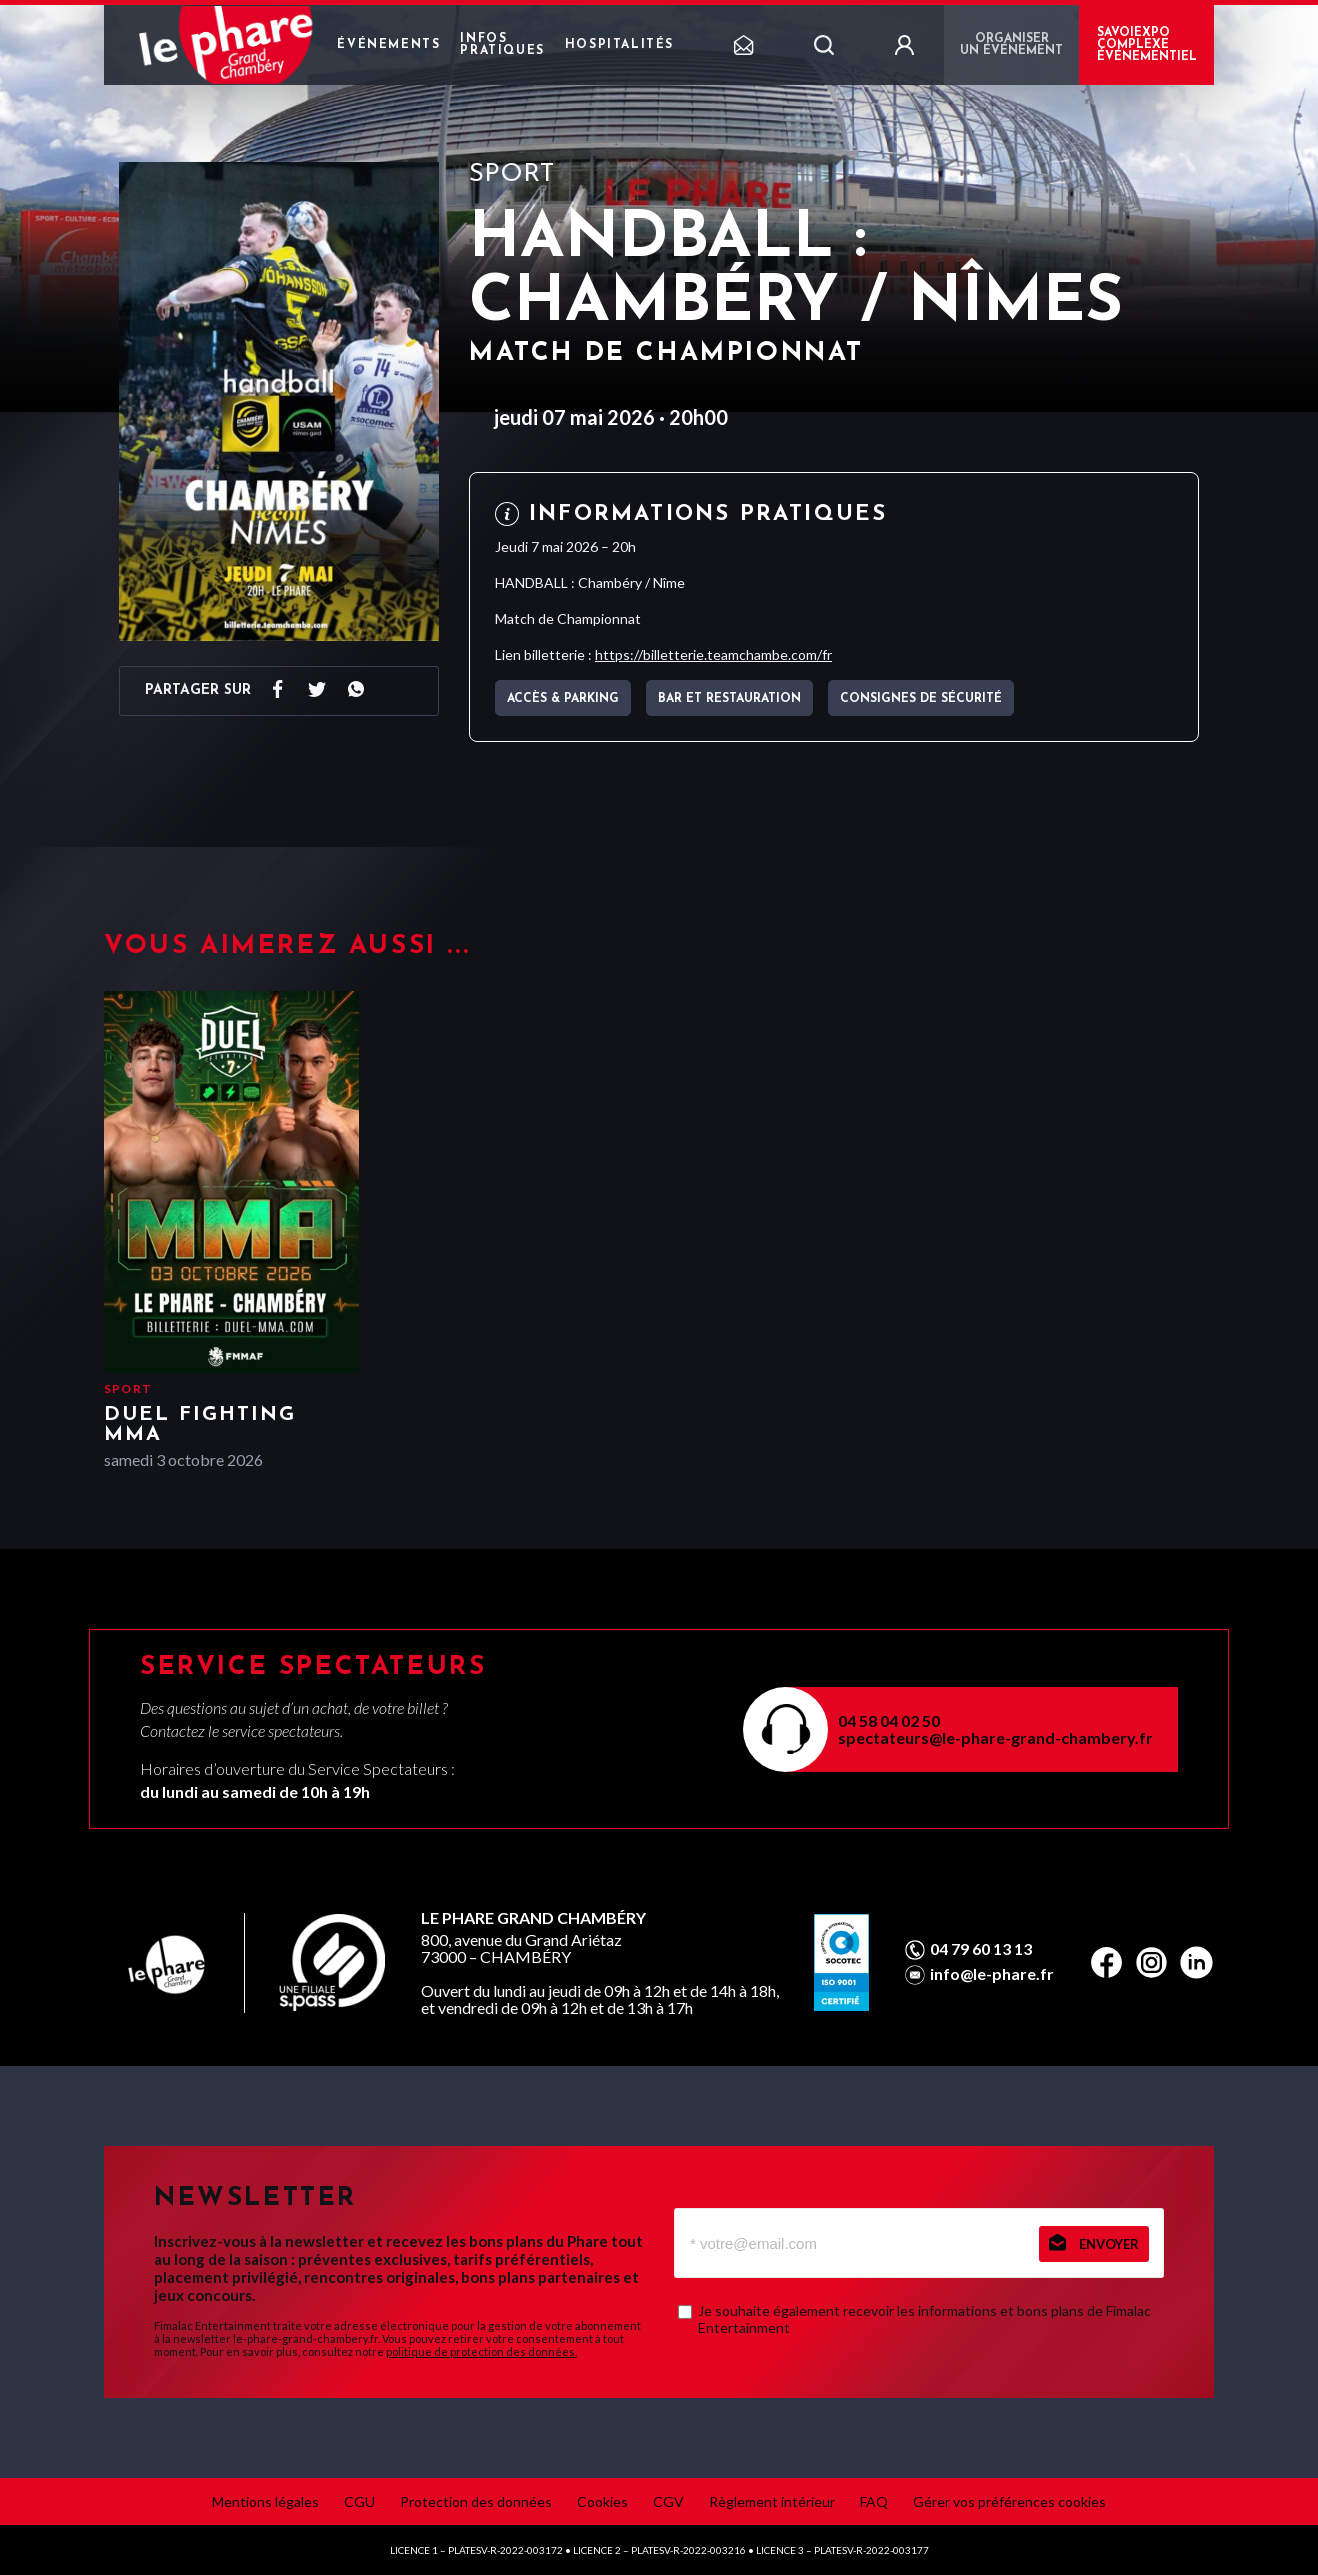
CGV (668, 2501)
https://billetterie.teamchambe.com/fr (713, 654)
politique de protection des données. (481, 2351)
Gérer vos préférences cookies (1009, 2501)
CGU (359, 2501)
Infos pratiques (502, 45)
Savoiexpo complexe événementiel (1147, 45)
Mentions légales (265, 2501)
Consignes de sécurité (921, 699)
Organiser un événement (1011, 45)
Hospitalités (619, 45)
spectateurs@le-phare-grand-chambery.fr (995, 1737)
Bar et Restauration (729, 699)
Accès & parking (563, 699)
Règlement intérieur (772, 2501)
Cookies (602, 2501)
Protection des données (476, 2501)
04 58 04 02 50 (889, 1720)
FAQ (874, 2501)
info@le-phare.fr (992, 1974)
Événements (388, 45)
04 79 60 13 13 (981, 1949)
